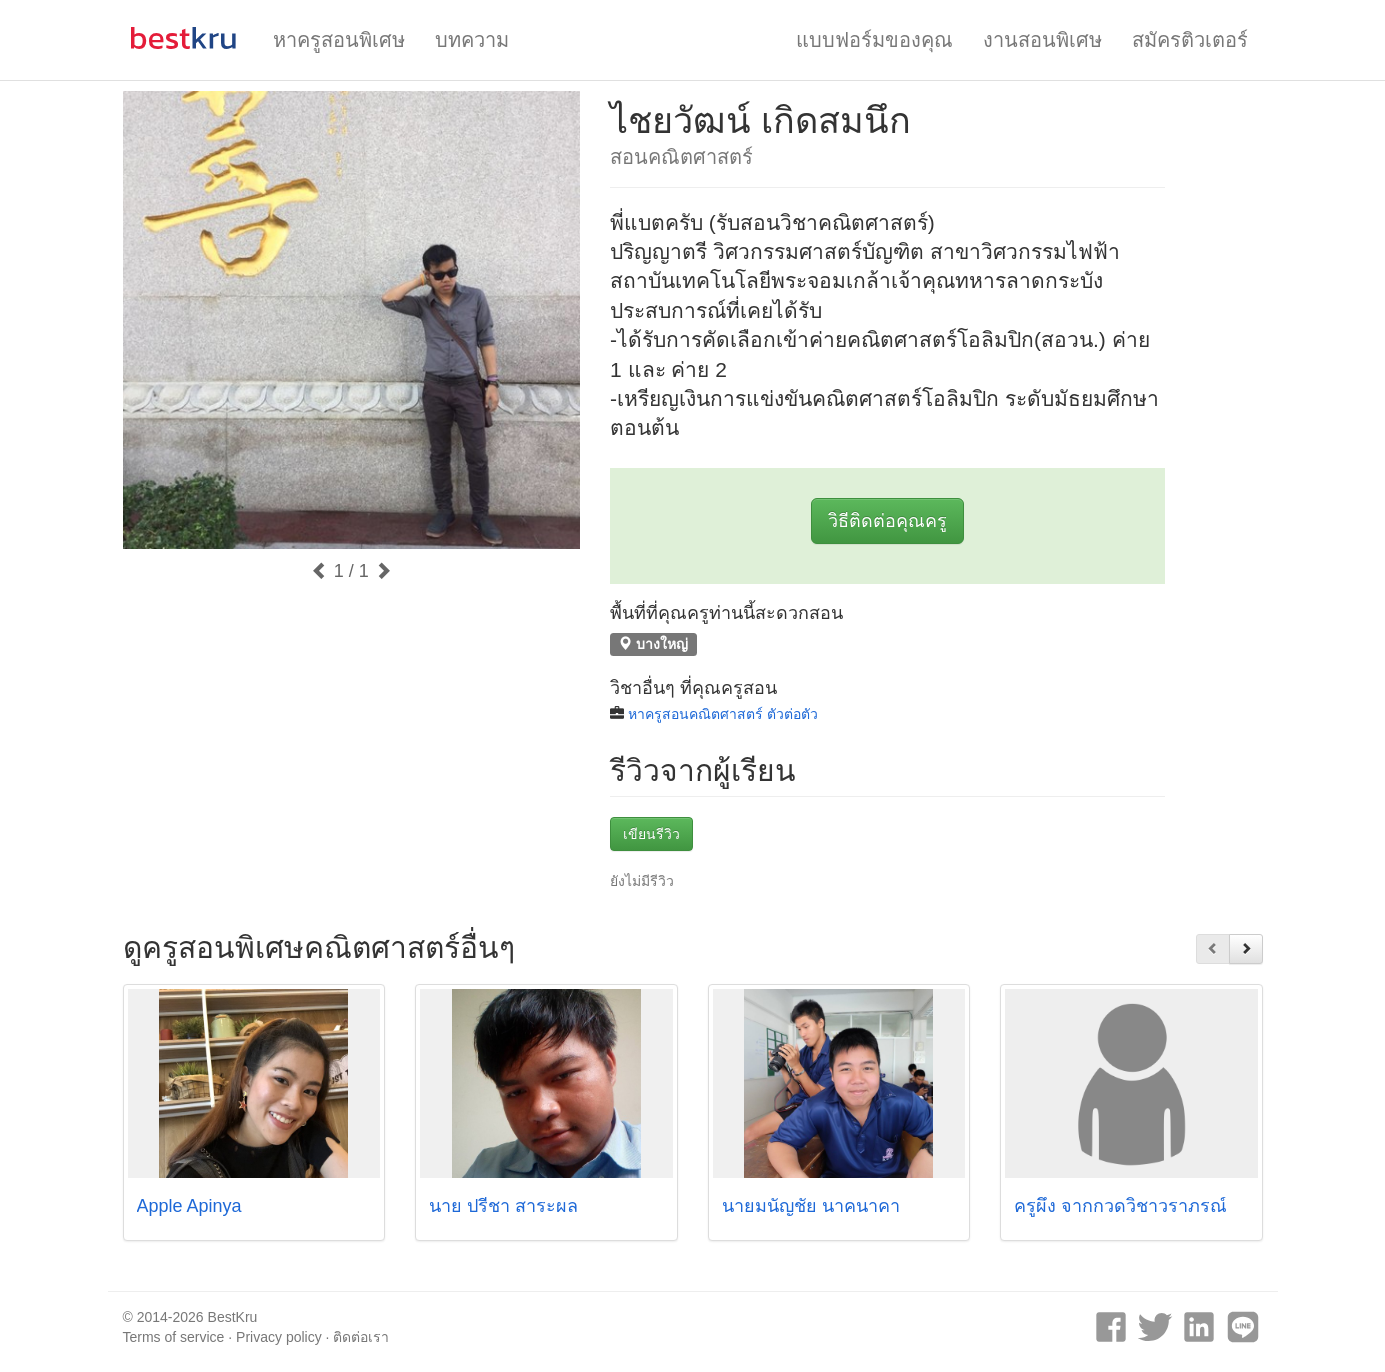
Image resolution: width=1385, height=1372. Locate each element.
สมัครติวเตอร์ (1190, 40)
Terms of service (174, 1337)
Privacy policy (279, 1337)
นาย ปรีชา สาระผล (503, 1206)
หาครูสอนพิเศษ (339, 40)
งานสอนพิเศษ (1042, 40)
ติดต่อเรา (361, 1337)
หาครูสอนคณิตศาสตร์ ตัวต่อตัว (723, 714)
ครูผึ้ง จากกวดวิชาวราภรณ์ (1120, 1206)
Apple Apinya (189, 1206)
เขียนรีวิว (651, 834)
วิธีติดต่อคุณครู (887, 521)
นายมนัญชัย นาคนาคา (811, 1206)
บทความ (472, 40)
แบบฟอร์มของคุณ (874, 40)
